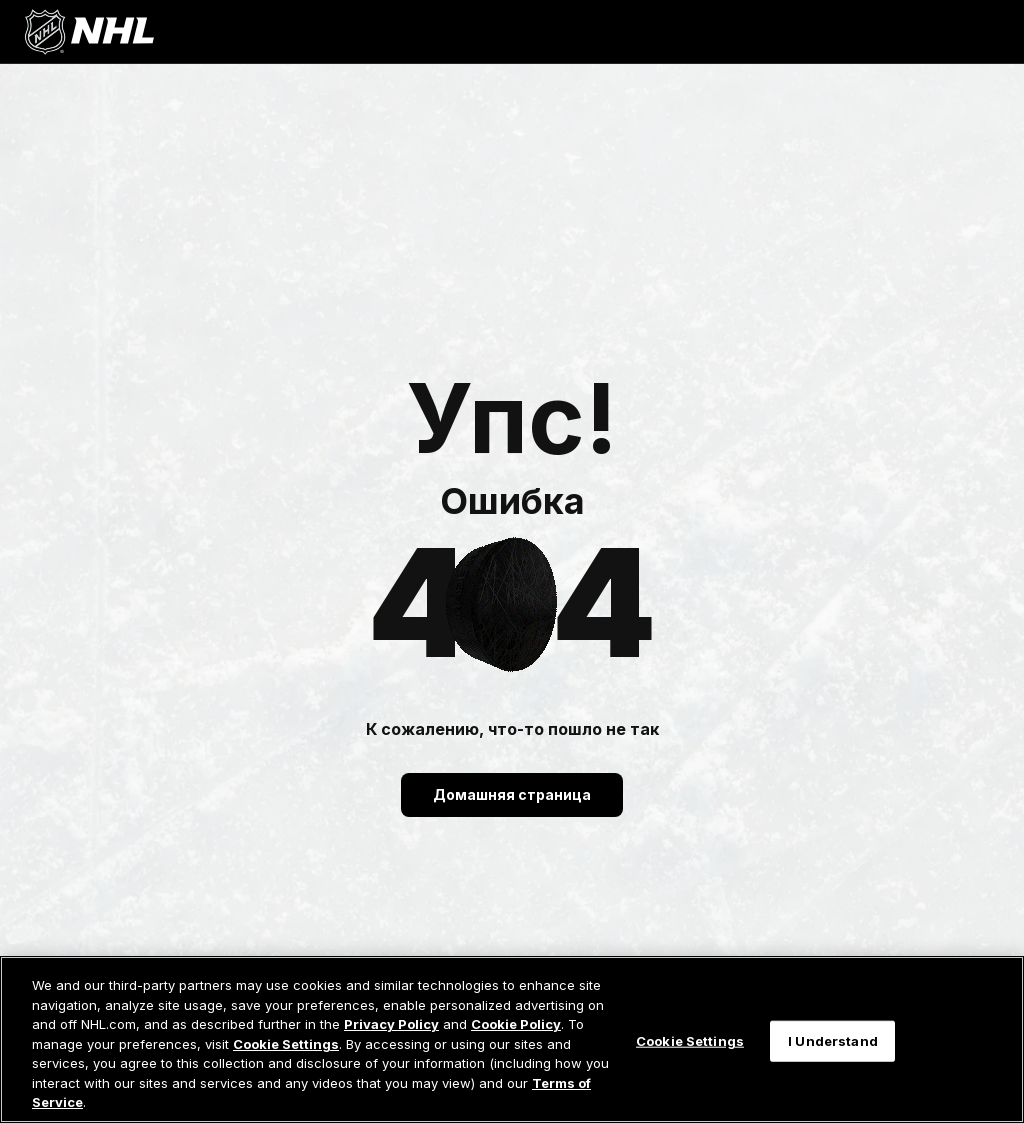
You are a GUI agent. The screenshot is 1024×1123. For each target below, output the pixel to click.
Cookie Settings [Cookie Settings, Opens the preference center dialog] (690, 1040)
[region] (512, 1039)
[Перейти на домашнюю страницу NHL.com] (89, 32)
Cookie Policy (516, 1024)
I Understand (833, 1040)
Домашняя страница (512, 794)
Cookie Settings (286, 1044)
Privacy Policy (391, 1024)
